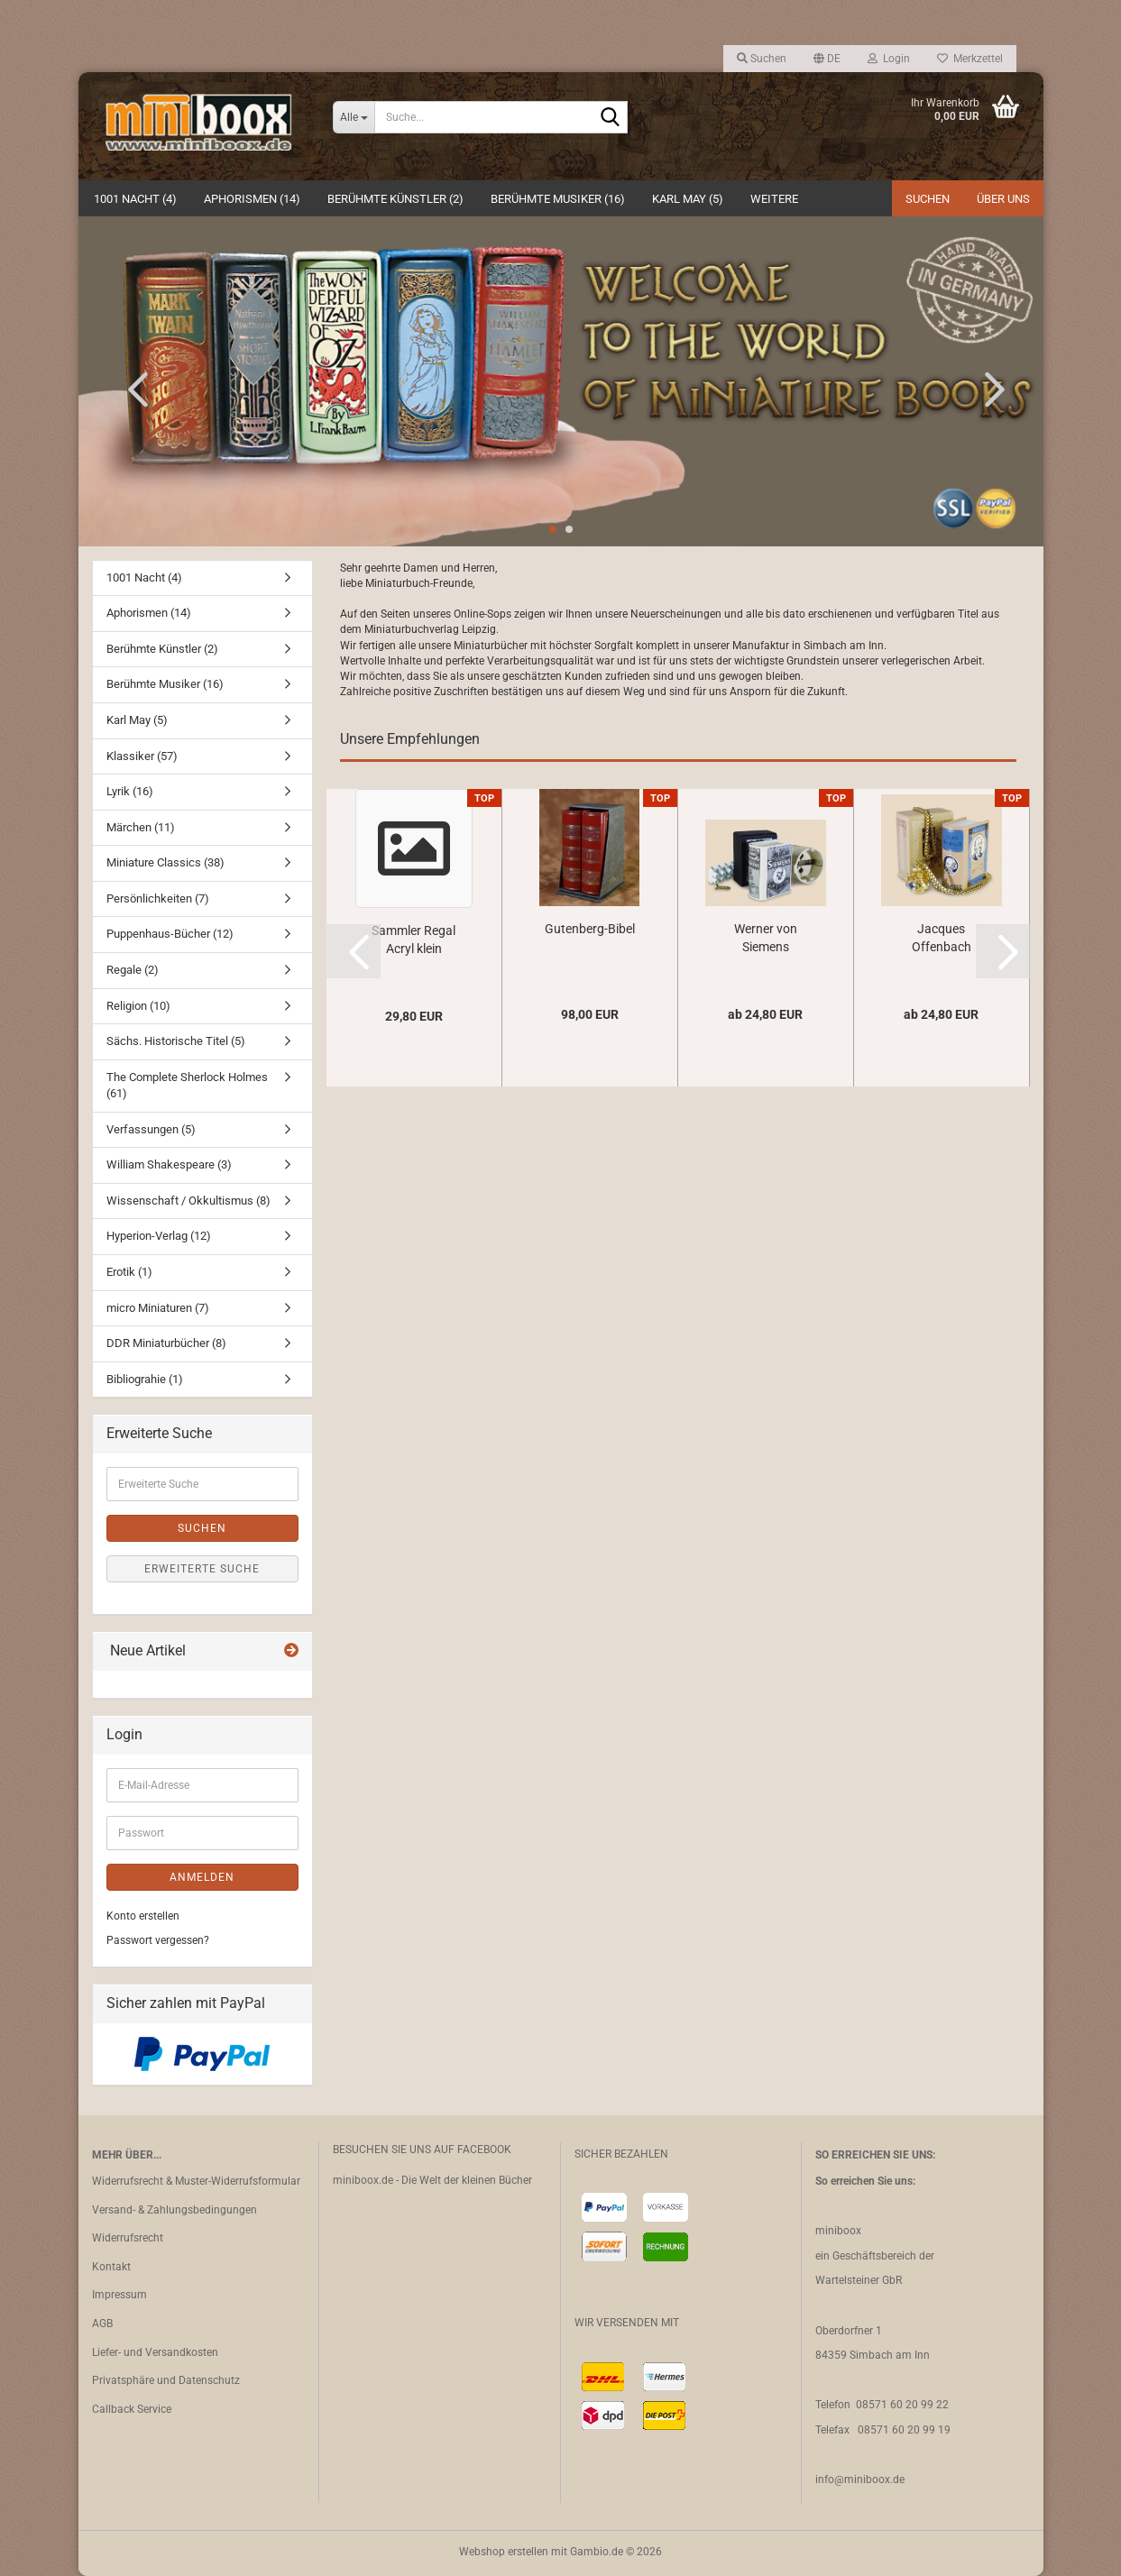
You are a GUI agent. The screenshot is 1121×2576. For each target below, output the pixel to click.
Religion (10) (138, 1006)
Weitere (774, 199)
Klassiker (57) (142, 756)
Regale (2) (132, 969)
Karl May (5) (687, 199)
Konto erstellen (142, 1916)
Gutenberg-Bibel (590, 928)
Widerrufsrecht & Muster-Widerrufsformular (196, 2181)
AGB (102, 2323)
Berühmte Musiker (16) (558, 199)
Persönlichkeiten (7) (157, 898)
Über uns (1003, 199)
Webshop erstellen (503, 2551)
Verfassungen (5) (151, 1129)
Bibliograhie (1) (144, 1379)
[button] (827, 58)
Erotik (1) (129, 1272)
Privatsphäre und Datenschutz (166, 2380)
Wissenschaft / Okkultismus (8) (188, 1200)
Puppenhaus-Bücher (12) (170, 933)
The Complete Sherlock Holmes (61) (187, 1085)
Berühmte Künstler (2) (395, 199)
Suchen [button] (761, 58)
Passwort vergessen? (157, 1940)
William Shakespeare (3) (169, 1164)
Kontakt (111, 2266)
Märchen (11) (140, 827)
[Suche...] (353, 117)
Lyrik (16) (129, 791)
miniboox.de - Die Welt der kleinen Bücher (432, 2180)
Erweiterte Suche (202, 1569)
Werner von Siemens (765, 937)
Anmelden (202, 1877)
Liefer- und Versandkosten (155, 2352)
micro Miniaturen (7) (157, 1308)
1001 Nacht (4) (135, 199)
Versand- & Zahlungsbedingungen (174, 2210)
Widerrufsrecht (127, 2238)
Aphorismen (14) (252, 199)
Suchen (927, 199)
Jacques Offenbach (941, 937)
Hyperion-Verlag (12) (158, 1235)
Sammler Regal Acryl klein (413, 939)
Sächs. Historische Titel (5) (175, 1041)
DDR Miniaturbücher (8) (166, 1343)
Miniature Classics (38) (165, 862)
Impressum (119, 2294)
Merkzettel (970, 58)
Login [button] (889, 58)
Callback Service (131, 2409)
